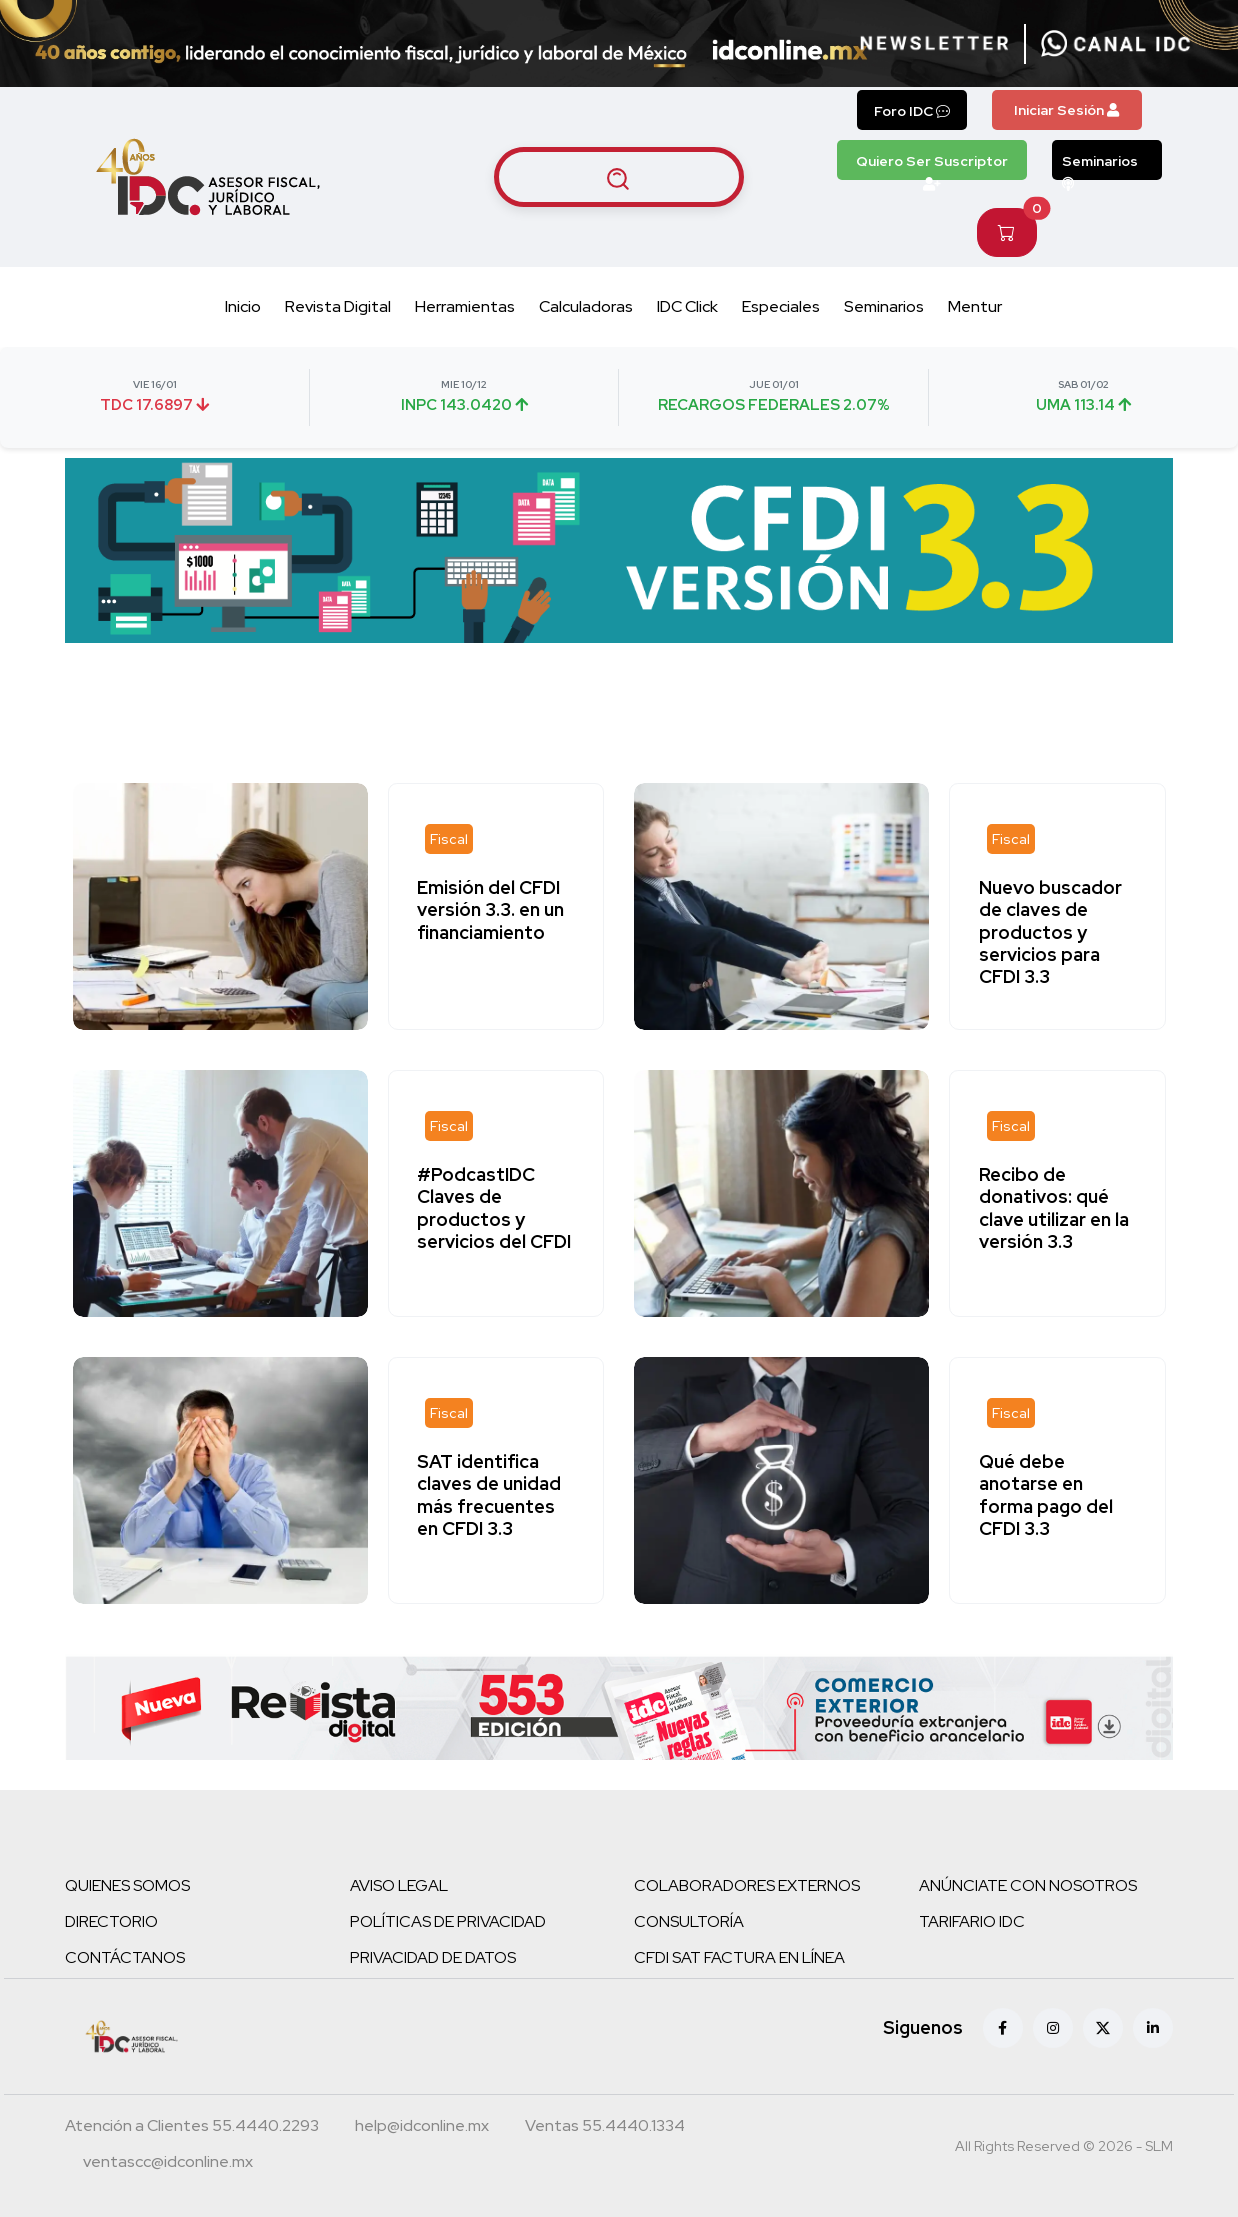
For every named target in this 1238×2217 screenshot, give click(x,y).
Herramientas (465, 306)
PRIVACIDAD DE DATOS (433, 1957)
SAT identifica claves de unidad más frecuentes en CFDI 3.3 (491, 1495)
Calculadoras (586, 306)
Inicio (243, 306)
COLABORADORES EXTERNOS (747, 1885)
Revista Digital (338, 306)
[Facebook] (1003, 2028)
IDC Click (687, 306)
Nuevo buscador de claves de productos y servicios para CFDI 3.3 (1051, 932)
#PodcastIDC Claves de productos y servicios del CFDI (496, 1208)
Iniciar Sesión (1066, 110)
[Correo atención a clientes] (422, 2128)
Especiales (781, 306)
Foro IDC (912, 111)
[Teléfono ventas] (605, 2128)
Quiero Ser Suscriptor (932, 166)
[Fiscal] (451, 839)
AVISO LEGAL (399, 1885)
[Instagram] (1053, 2028)
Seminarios (1100, 166)
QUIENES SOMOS (127, 1885)
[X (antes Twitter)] (1103, 2028)
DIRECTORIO (111, 1921)
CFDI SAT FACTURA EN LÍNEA (739, 1957)
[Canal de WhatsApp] (1116, 44)
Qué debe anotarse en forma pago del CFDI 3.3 (1047, 1495)
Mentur (975, 306)
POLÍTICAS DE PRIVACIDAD (448, 1921)
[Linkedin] (1153, 2028)
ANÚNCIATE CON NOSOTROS (1028, 1885)
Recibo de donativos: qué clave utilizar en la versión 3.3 (1055, 1208)
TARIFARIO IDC (972, 1921)
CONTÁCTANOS (125, 1957)
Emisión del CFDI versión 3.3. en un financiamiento (492, 910)
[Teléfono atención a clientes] (192, 2128)
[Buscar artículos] (619, 177)
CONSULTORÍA (689, 1921)
